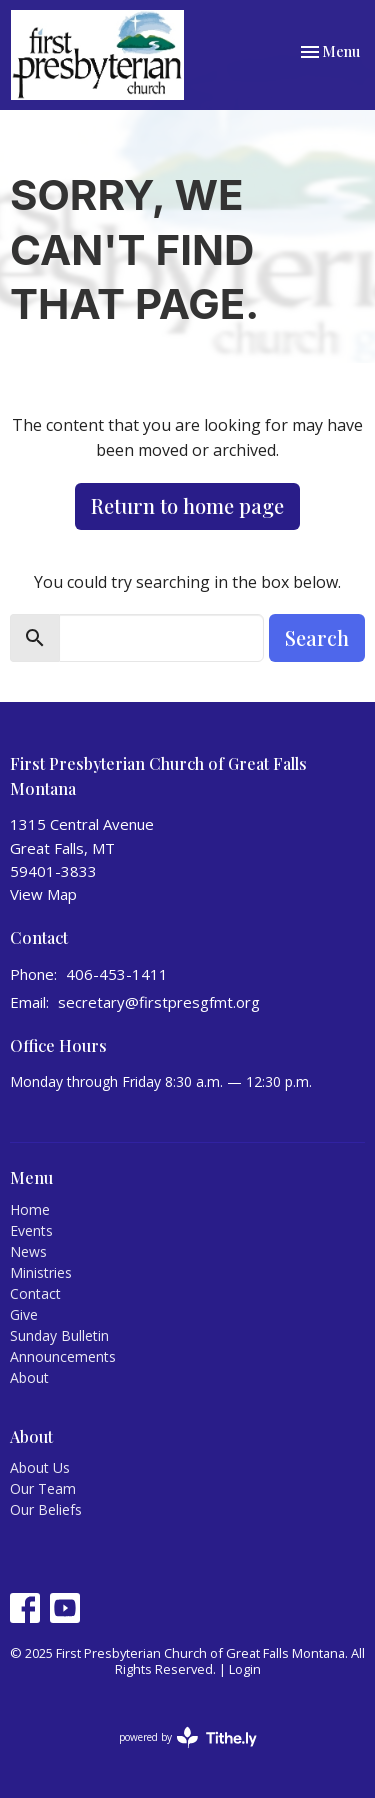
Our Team (43, 1488)
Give (24, 1314)
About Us (40, 1467)
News (28, 1251)
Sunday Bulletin (59, 1335)
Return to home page (187, 505)
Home (30, 1209)
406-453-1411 (117, 974)
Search (317, 637)
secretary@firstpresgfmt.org (159, 1002)
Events (31, 1230)
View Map (43, 894)
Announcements (63, 1356)
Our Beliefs (46, 1509)
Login (245, 1669)
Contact (35, 1293)
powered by (188, 1737)
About (29, 1377)
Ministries (41, 1272)
